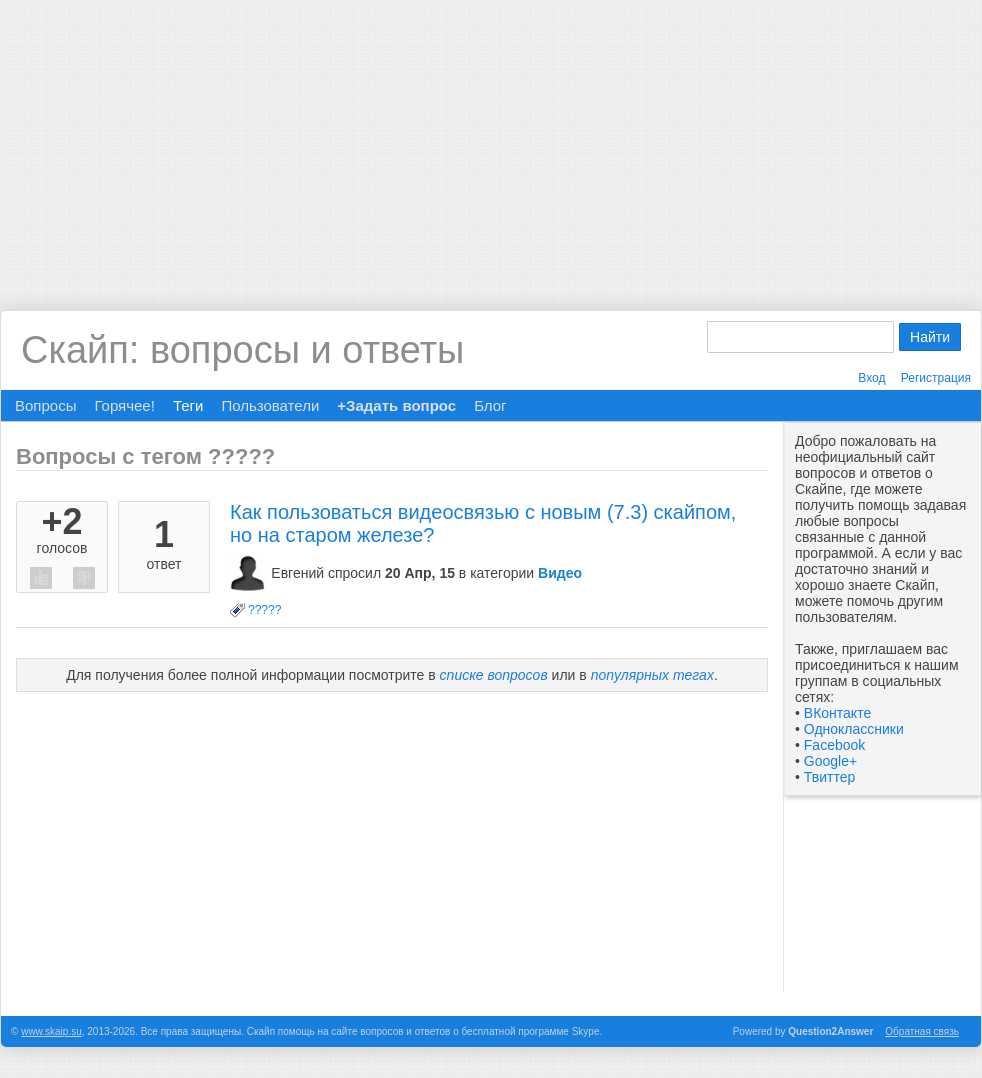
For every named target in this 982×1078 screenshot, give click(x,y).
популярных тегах (652, 675)
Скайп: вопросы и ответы (242, 350)
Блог (490, 405)
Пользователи (270, 405)
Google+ (830, 761)
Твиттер (829, 777)
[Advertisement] (491, 140)
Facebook (834, 745)
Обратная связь (922, 1031)
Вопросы (45, 405)
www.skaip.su (51, 1031)
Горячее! (124, 405)
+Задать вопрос (396, 405)
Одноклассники (854, 729)
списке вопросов (494, 675)
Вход (871, 378)
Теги (188, 405)
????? (264, 610)
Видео (560, 573)
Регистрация (936, 378)
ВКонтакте (837, 713)
